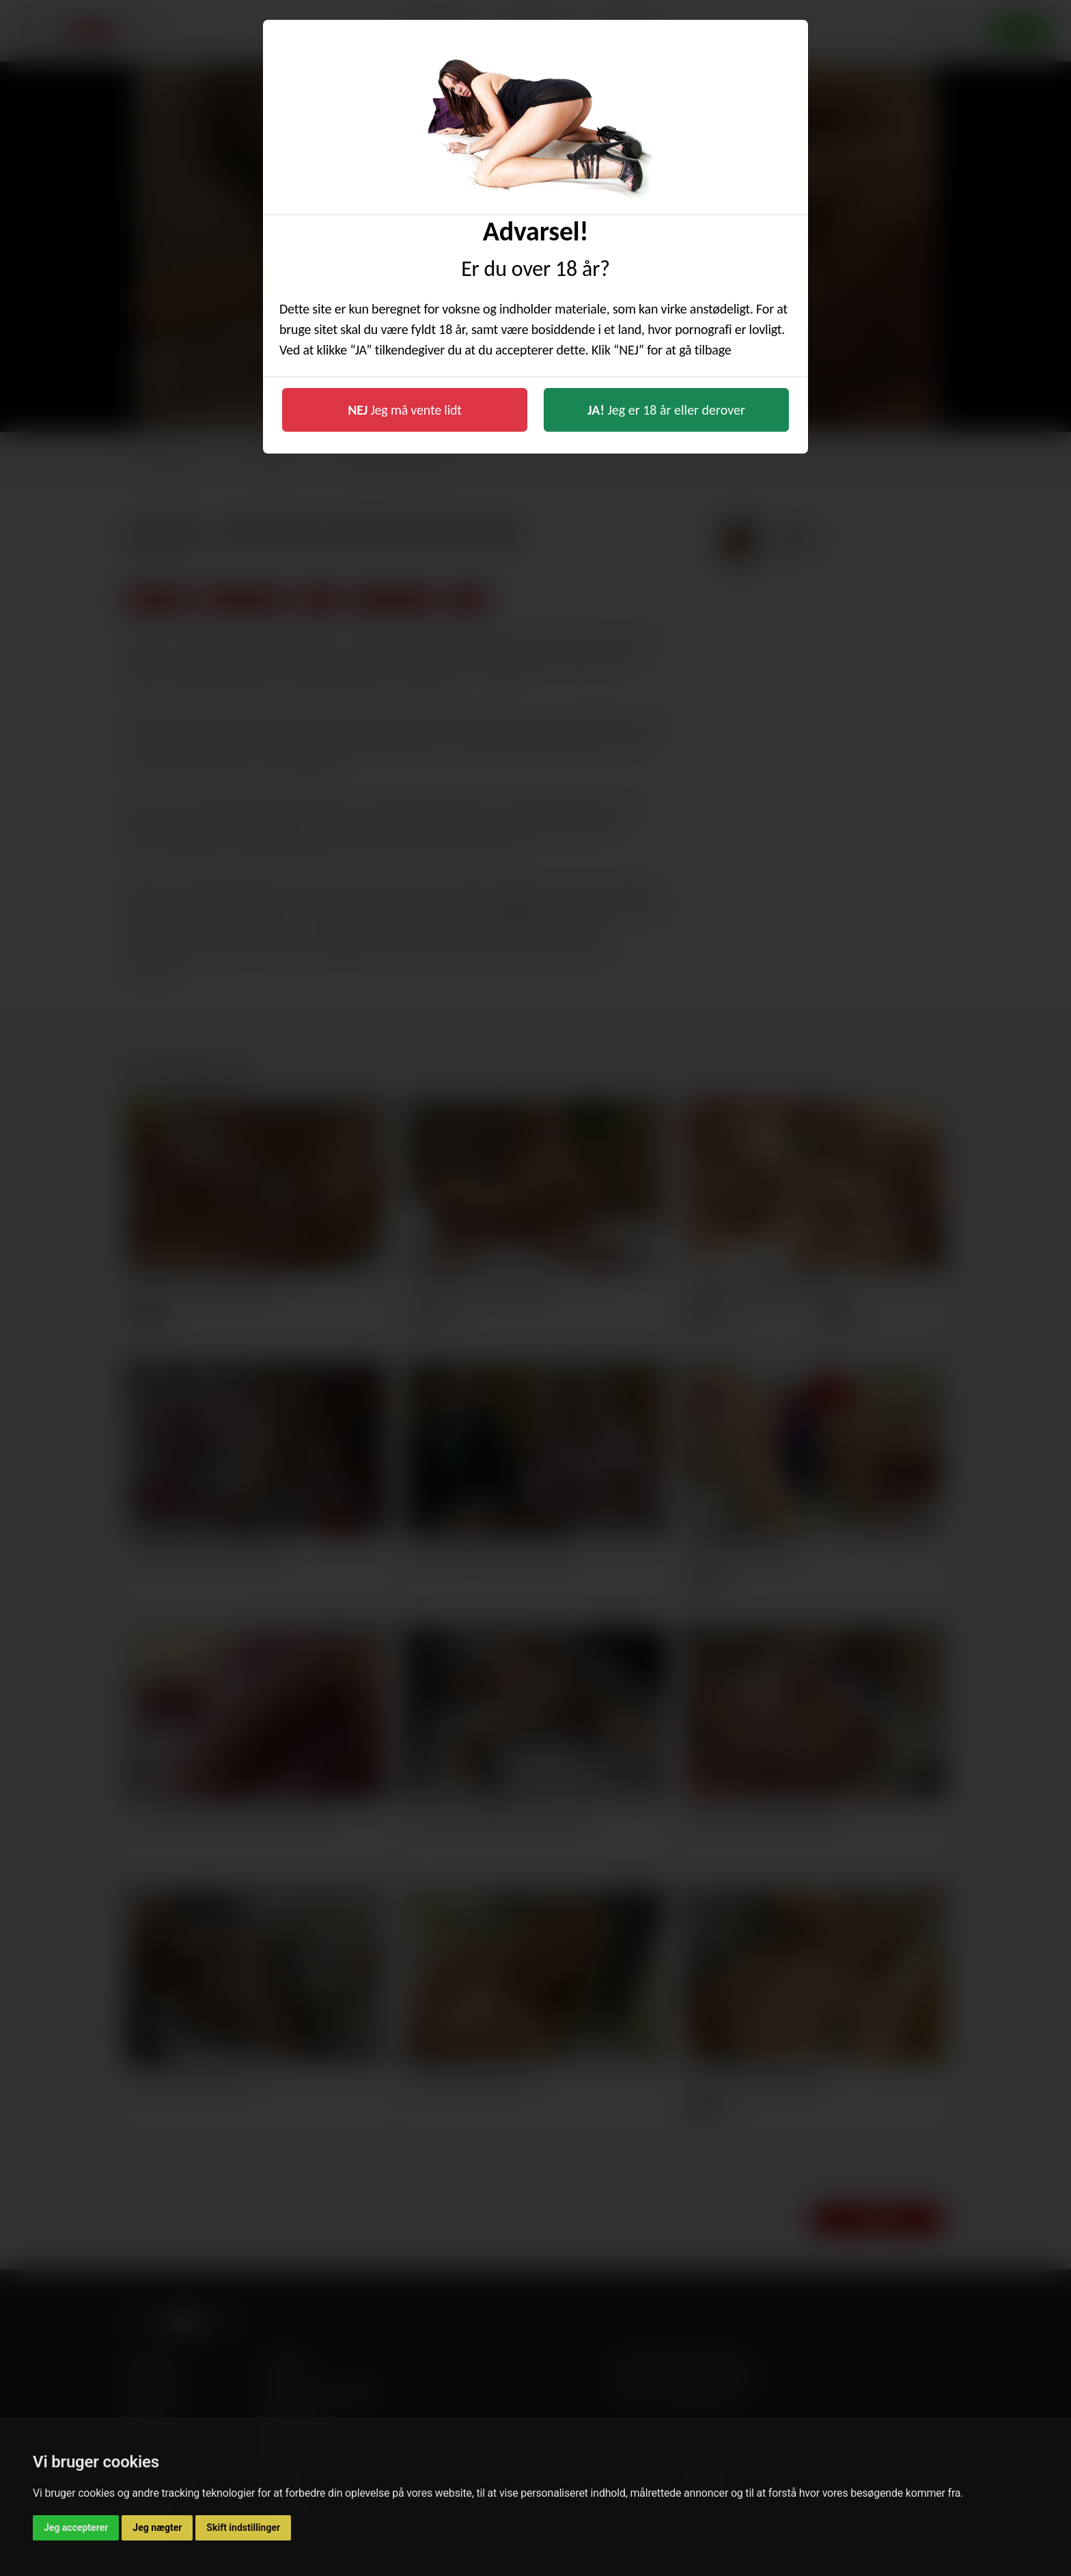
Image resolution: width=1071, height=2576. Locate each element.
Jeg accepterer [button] (76, 2527)
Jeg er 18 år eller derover (666, 410)
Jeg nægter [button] (157, 2527)
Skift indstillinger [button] (243, 2527)
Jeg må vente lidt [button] (405, 410)
